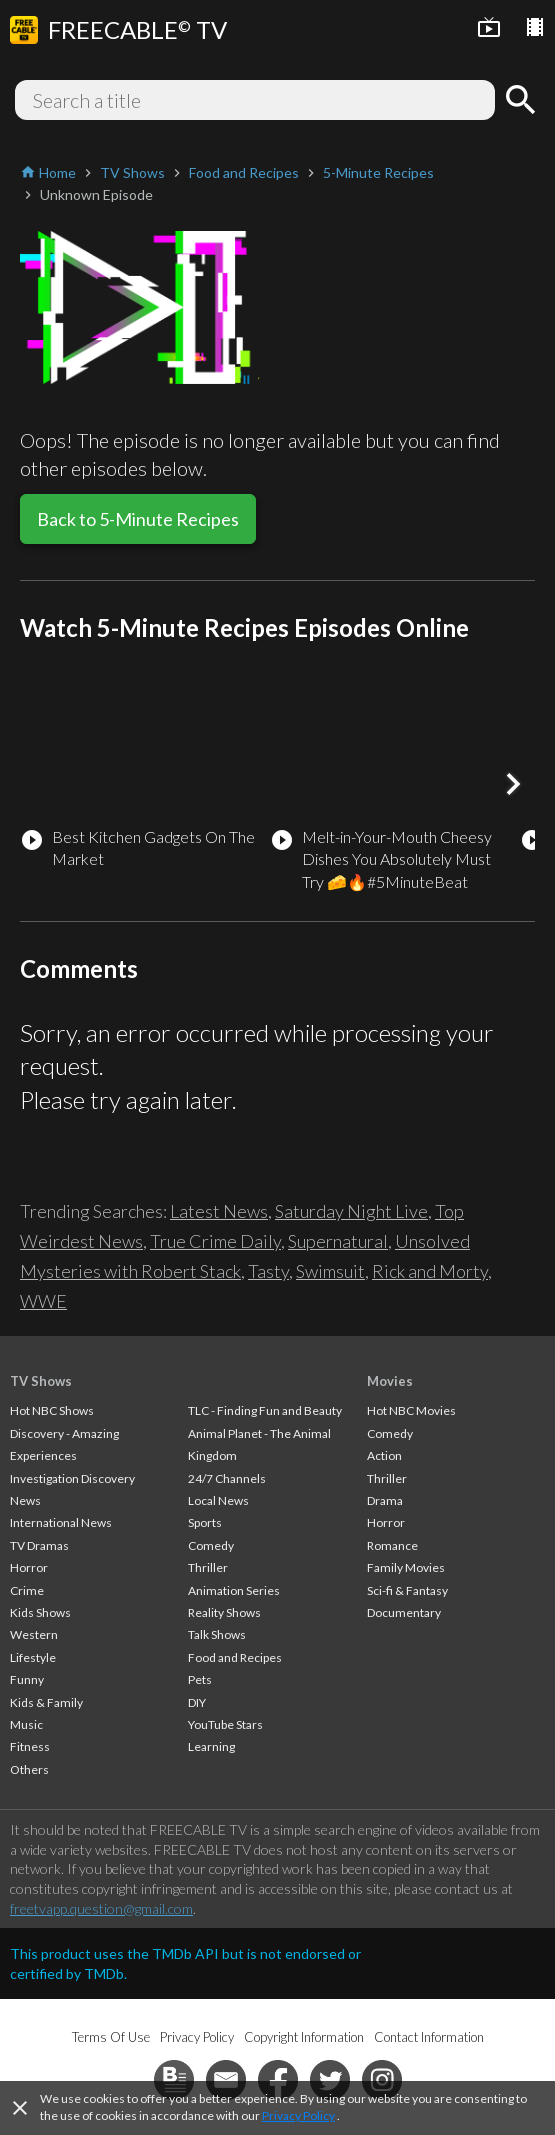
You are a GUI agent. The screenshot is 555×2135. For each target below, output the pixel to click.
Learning (211, 1746)
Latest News (219, 1211)
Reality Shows (224, 1612)
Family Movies (406, 1567)
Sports (205, 1522)
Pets (200, 1679)
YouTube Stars (225, 1724)
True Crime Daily (215, 1241)
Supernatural (338, 1241)
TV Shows (41, 1381)
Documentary (404, 1612)
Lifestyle (33, 1657)
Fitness (30, 1746)
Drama (385, 1500)
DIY (197, 1702)
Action (384, 1455)
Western (34, 1634)
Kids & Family (46, 1702)
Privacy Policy (298, 2115)
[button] (513, 784)
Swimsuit (330, 1271)
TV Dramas (39, 1545)
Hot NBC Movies (411, 1410)
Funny (27, 1679)
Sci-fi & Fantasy (407, 1590)
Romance (392, 1545)
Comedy (211, 1545)
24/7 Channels (227, 1478)
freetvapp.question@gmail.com (101, 1908)
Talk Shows (217, 1634)
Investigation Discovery (72, 1478)
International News (61, 1522)
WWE (43, 1301)
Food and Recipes (235, 1657)
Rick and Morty (430, 1271)
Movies (390, 1381)
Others (29, 1769)
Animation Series (234, 1590)
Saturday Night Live (351, 1211)
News (25, 1500)
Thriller (208, 1567)
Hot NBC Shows (52, 1410)
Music (26, 1724)
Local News (218, 1500)
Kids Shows (40, 1612)
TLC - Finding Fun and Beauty (265, 1410)
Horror (29, 1567)
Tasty (268, 1271)
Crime (27, 1590)
